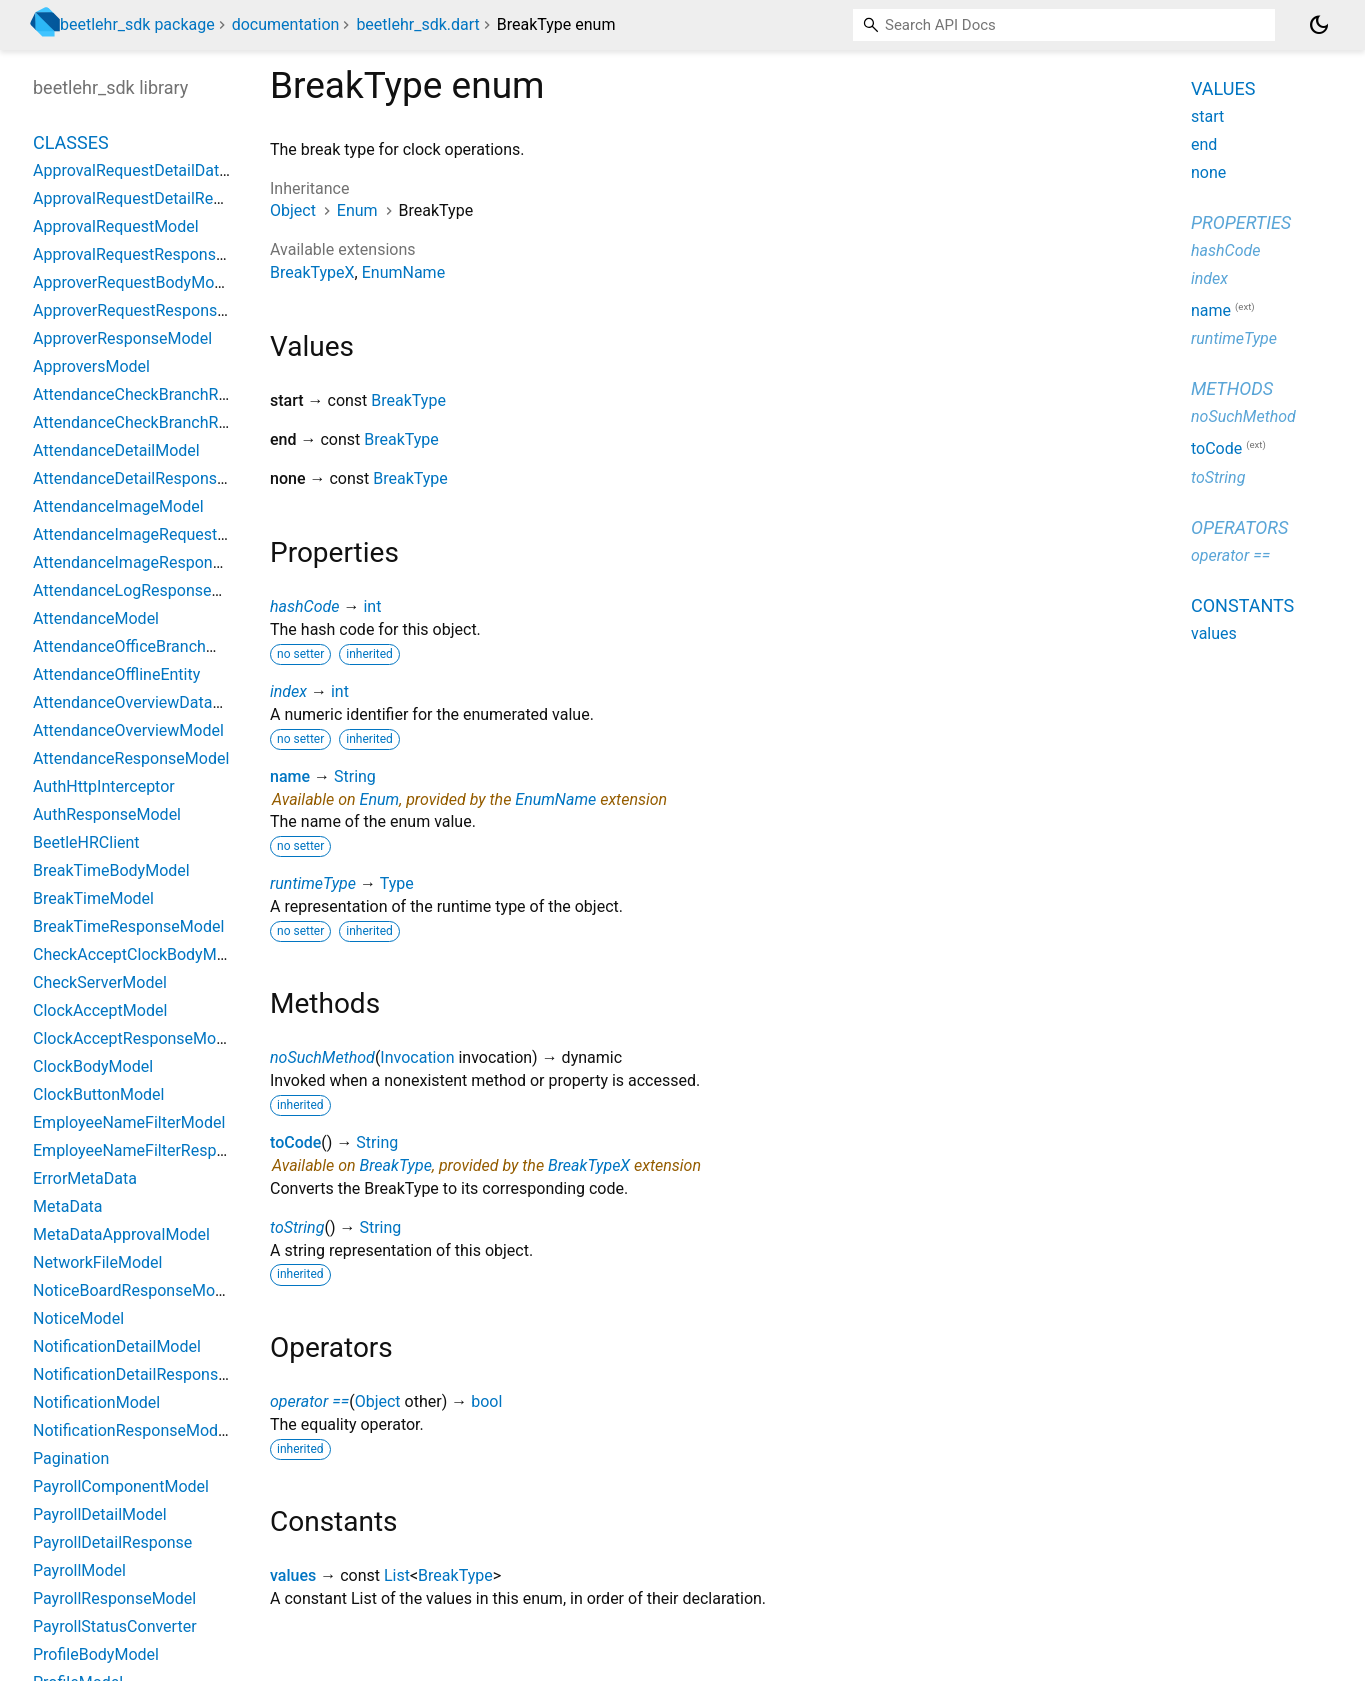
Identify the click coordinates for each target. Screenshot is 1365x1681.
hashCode (304, 606)
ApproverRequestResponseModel (151, 310)
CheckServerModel (100, 982)
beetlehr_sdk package (137, 24)
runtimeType (313, 883)
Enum (357, 210)
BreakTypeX (312, 272)
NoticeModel (78, 1318)
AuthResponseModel (107, 814)
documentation (286, 24)
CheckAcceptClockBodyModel (140, 954)
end (1204, 144)
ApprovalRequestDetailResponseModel (171, 198)
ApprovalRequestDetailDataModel (152, 170)
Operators (1239, 527)
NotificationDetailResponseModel (152, 1374)
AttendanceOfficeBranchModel (141, 646)
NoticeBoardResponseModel (134, 1290)
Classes (71, 142)
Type (397, 883)
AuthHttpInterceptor (104, 786)
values (293, 1575)
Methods (1232, 388)
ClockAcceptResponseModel (135, 1038)
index (288, 691)
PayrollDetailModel (100, 1514)
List (397, 1575)
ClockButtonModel (98, 1094)
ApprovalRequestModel (116, 226)
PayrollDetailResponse (112, 1542)
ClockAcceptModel (100, 1010)
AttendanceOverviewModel (128, 730)
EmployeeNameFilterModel (129, 1122)
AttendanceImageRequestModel (147, 534)
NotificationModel (96, 1402)
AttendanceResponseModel (131, 758)
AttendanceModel (96, 618)
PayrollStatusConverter (115, 1626)
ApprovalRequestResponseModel (151, 254)
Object (293, 210)
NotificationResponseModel (131, 1430)
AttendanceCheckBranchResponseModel (178, 422)
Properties (1241, 222)
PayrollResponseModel (114, 1598)
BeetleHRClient (86, 842)
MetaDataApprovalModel (121, 1234)
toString (297, 1227)
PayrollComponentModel (121, 1486)
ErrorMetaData (85, 1178)
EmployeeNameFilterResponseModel (164, 1150)
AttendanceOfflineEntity (116, 674)
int (372, 606)
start (1207, 116)
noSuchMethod (322, 1057)
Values (1223, 88)
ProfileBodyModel (96, 1654)
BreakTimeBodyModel (111, 870)
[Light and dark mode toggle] (1319, 25)
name (290, 776)
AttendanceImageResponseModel (153, 562)
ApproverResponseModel (122, 338)
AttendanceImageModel (118, 506)
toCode (295, 1142)
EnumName (403, 272)
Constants (1242, 605)
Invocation (417, 1057)
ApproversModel (91, 366)
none (1208, 172)
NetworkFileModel (97, 1262)
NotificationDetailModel (117, 1346)
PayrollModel (79, 1570)
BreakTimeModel (93, 898)
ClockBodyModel (93, 1066)
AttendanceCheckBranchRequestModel (172, 394)
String (355, 776)
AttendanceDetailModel (116, 450)
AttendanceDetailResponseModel (151, 478)
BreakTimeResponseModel (128, 926)
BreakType (408, 400)
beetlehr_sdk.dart (417, 24)
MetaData (68, 1206)
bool (486, 1401)
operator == (309, 1401)
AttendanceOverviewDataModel (145, 702)
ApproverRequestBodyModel (134, 282)
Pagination (71, 1458)
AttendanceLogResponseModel (144, 590)
